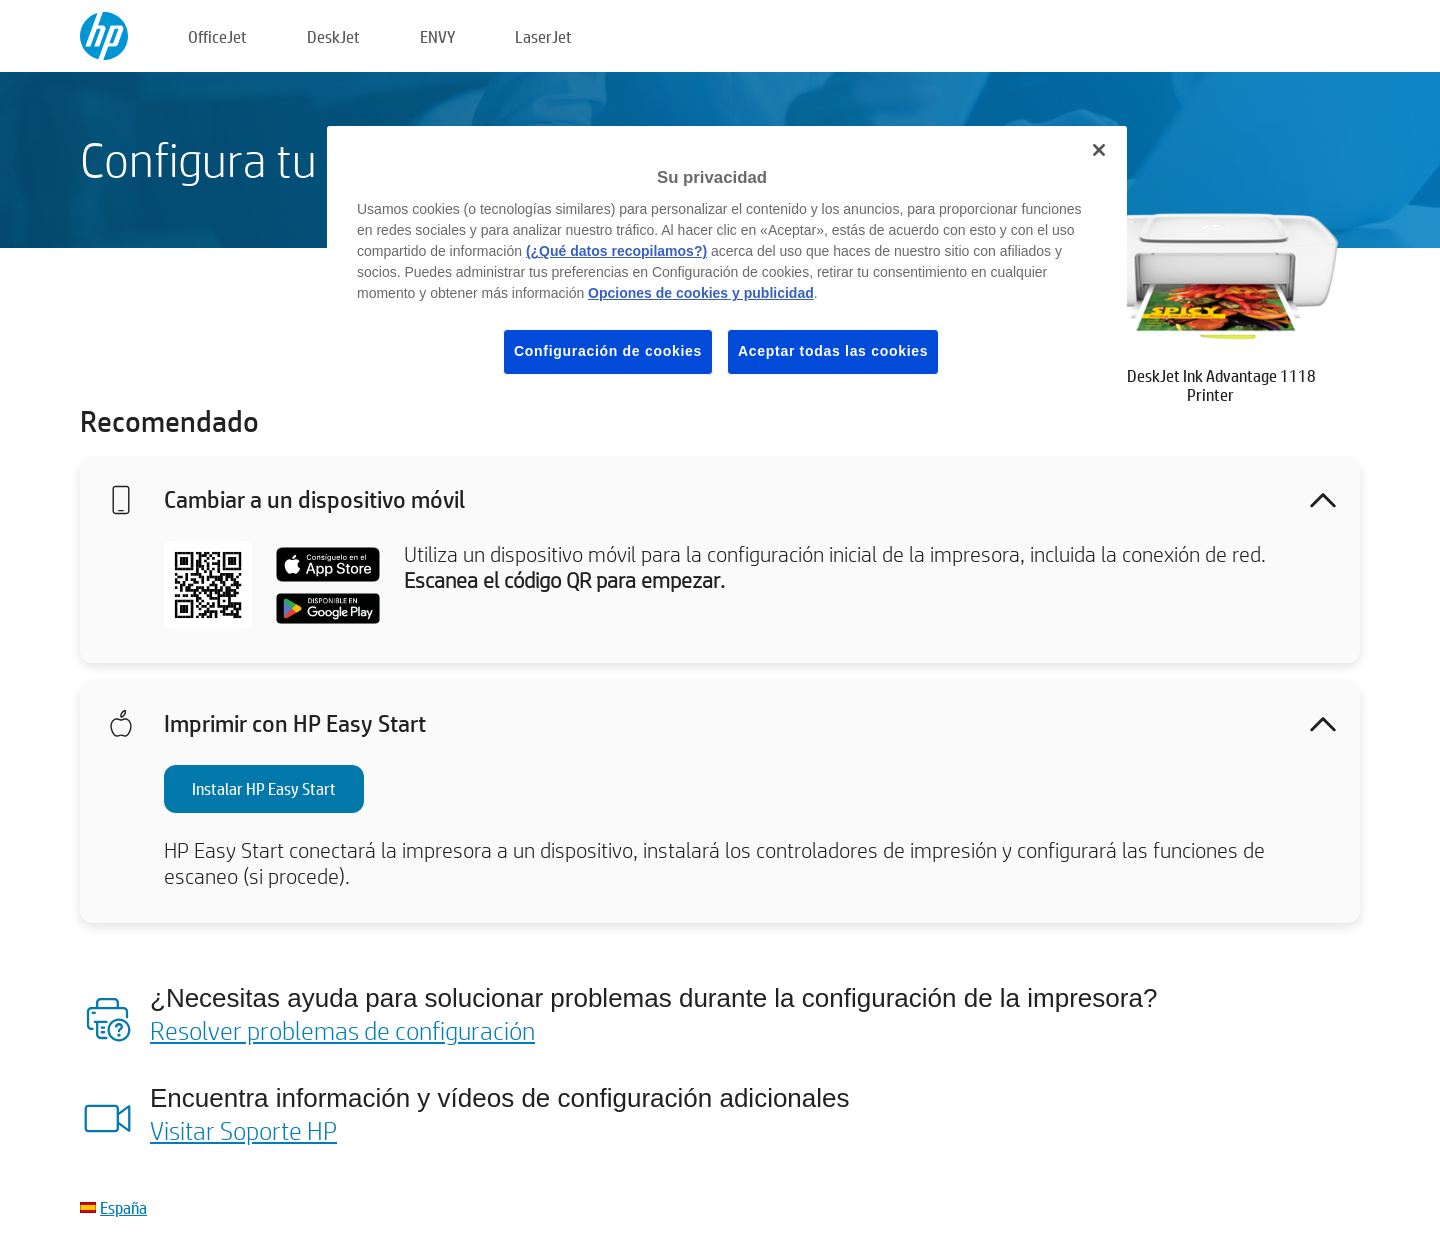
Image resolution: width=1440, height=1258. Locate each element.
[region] (727, 266)
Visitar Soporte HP (243, 1130)
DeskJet (333, 36)
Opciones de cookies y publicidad (701, 293)
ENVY (437, 36)
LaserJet (543, 36)
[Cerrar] (1099, 150)
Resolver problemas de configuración (342, 1030)
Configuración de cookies (608, 351)
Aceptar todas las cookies (833, 351)
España (123, 1207)
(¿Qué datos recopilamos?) (616, 251)
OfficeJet (217, 36)
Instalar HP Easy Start (264, 788)
